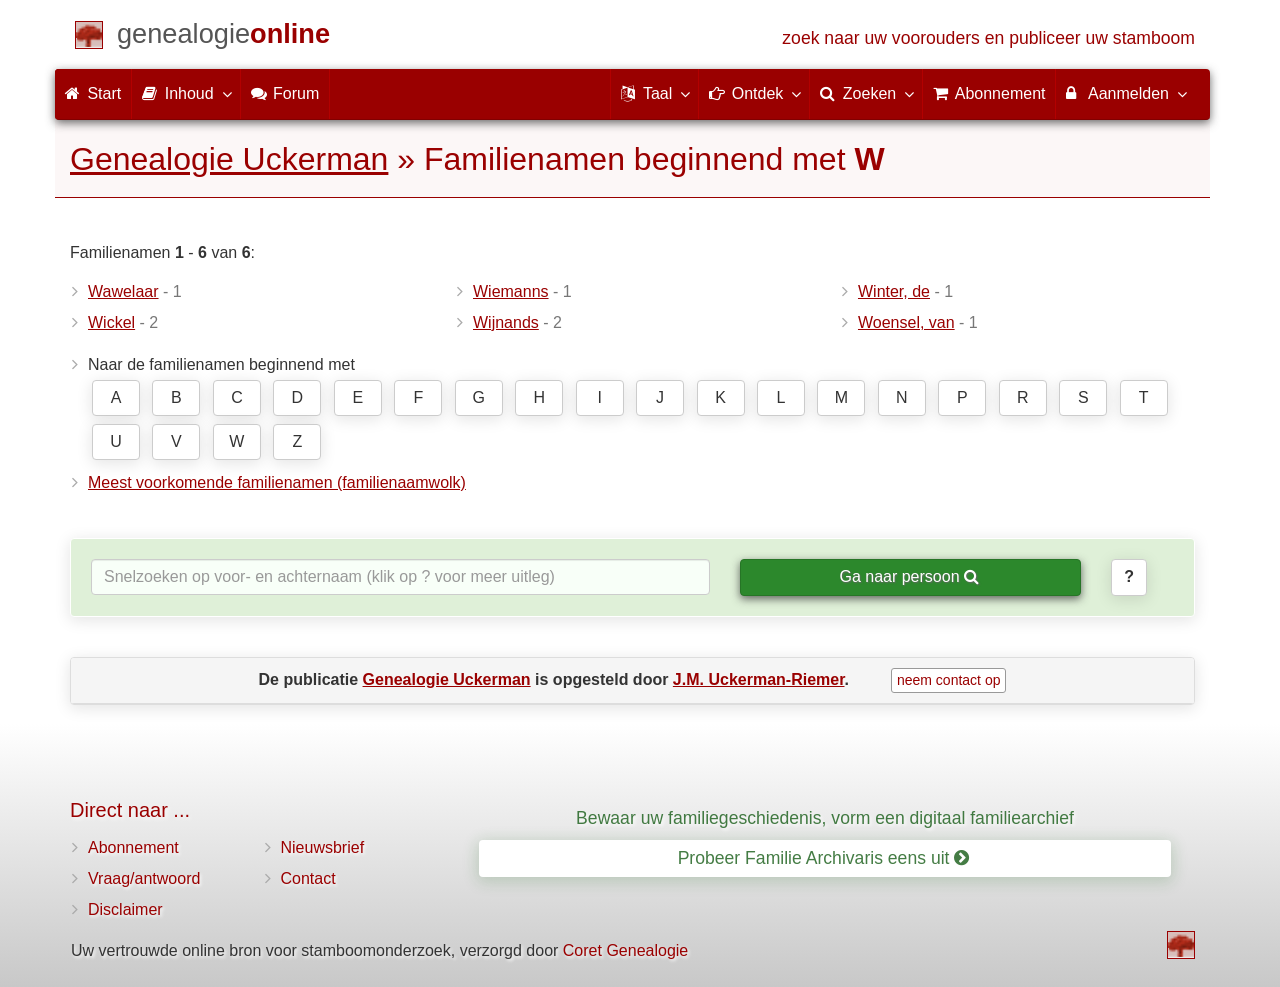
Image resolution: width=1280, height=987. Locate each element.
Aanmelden (1125, 93)
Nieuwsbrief (323, 847)
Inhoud (185, 93)
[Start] (223, 37)
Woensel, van (906, 322)
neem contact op (949, 680)
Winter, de (894, 291)
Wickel (111, 322)
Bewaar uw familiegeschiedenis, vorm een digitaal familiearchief (825, 818)
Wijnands (506, 322)
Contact (308, 878)
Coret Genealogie (625, 950)
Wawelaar (123, 291)
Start (93, 93)
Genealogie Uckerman (229, 159)
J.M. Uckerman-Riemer (759, 679)
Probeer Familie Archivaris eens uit (824, 858)
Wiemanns (511, 291)
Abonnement (133, 847)
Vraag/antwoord (144, 878)
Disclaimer (125, 909)
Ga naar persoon (909, 576)
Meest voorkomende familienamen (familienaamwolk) (277, 482)
